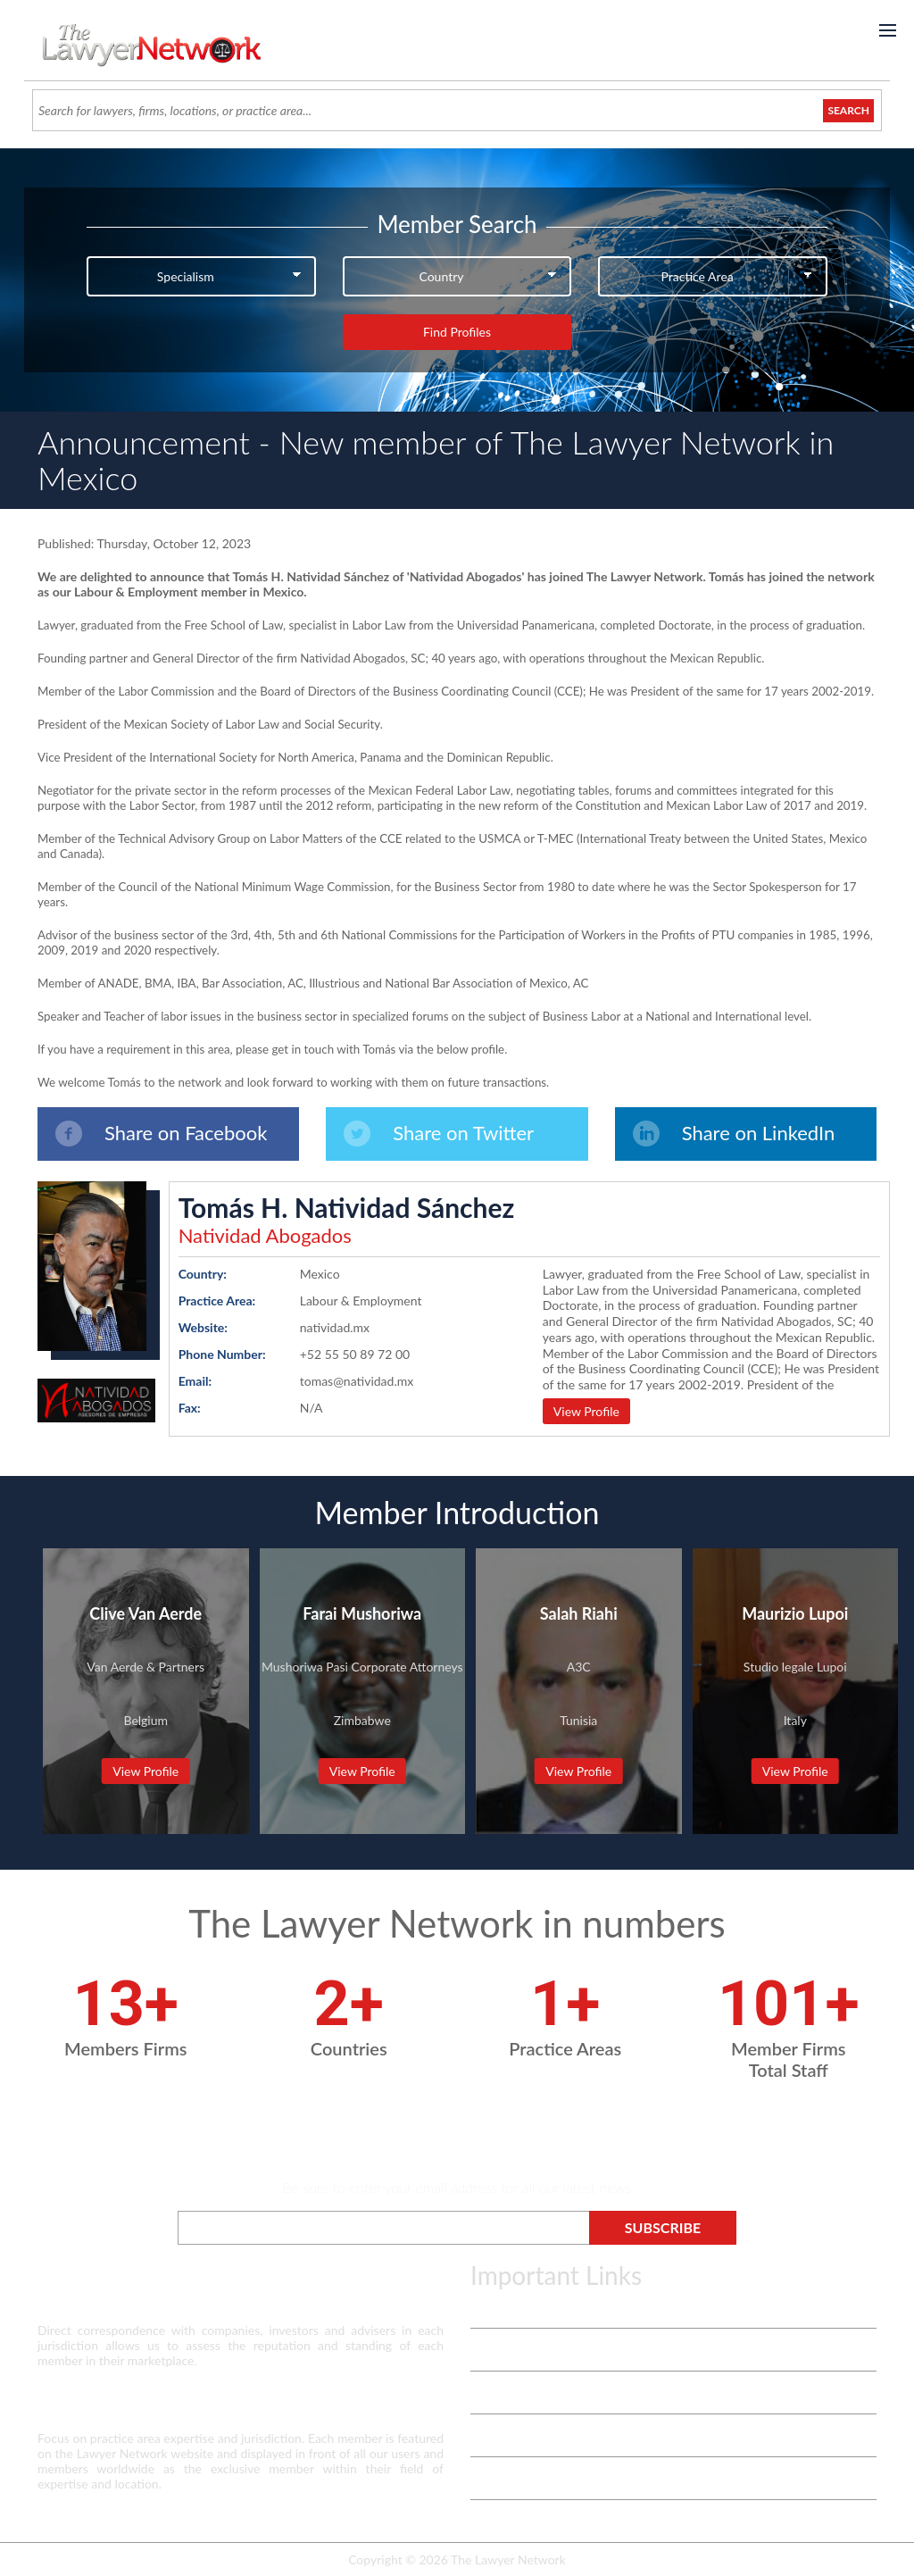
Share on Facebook (161, 1133)
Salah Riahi (579, 1613)
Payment (494, 2521)
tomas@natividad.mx (356, 1380)
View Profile (586, 1411)
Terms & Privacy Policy (532, 2306)
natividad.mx (335, 1327)
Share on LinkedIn (734, 1133)
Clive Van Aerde (145, 1613)
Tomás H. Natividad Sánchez (347, 1207)
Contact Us (500, 2435)
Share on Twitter (439, 1133)
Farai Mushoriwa (362, 1613)
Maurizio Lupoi (795, 1613)
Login (485, 2478)
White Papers (507, 2392)
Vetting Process (512, 2349)
